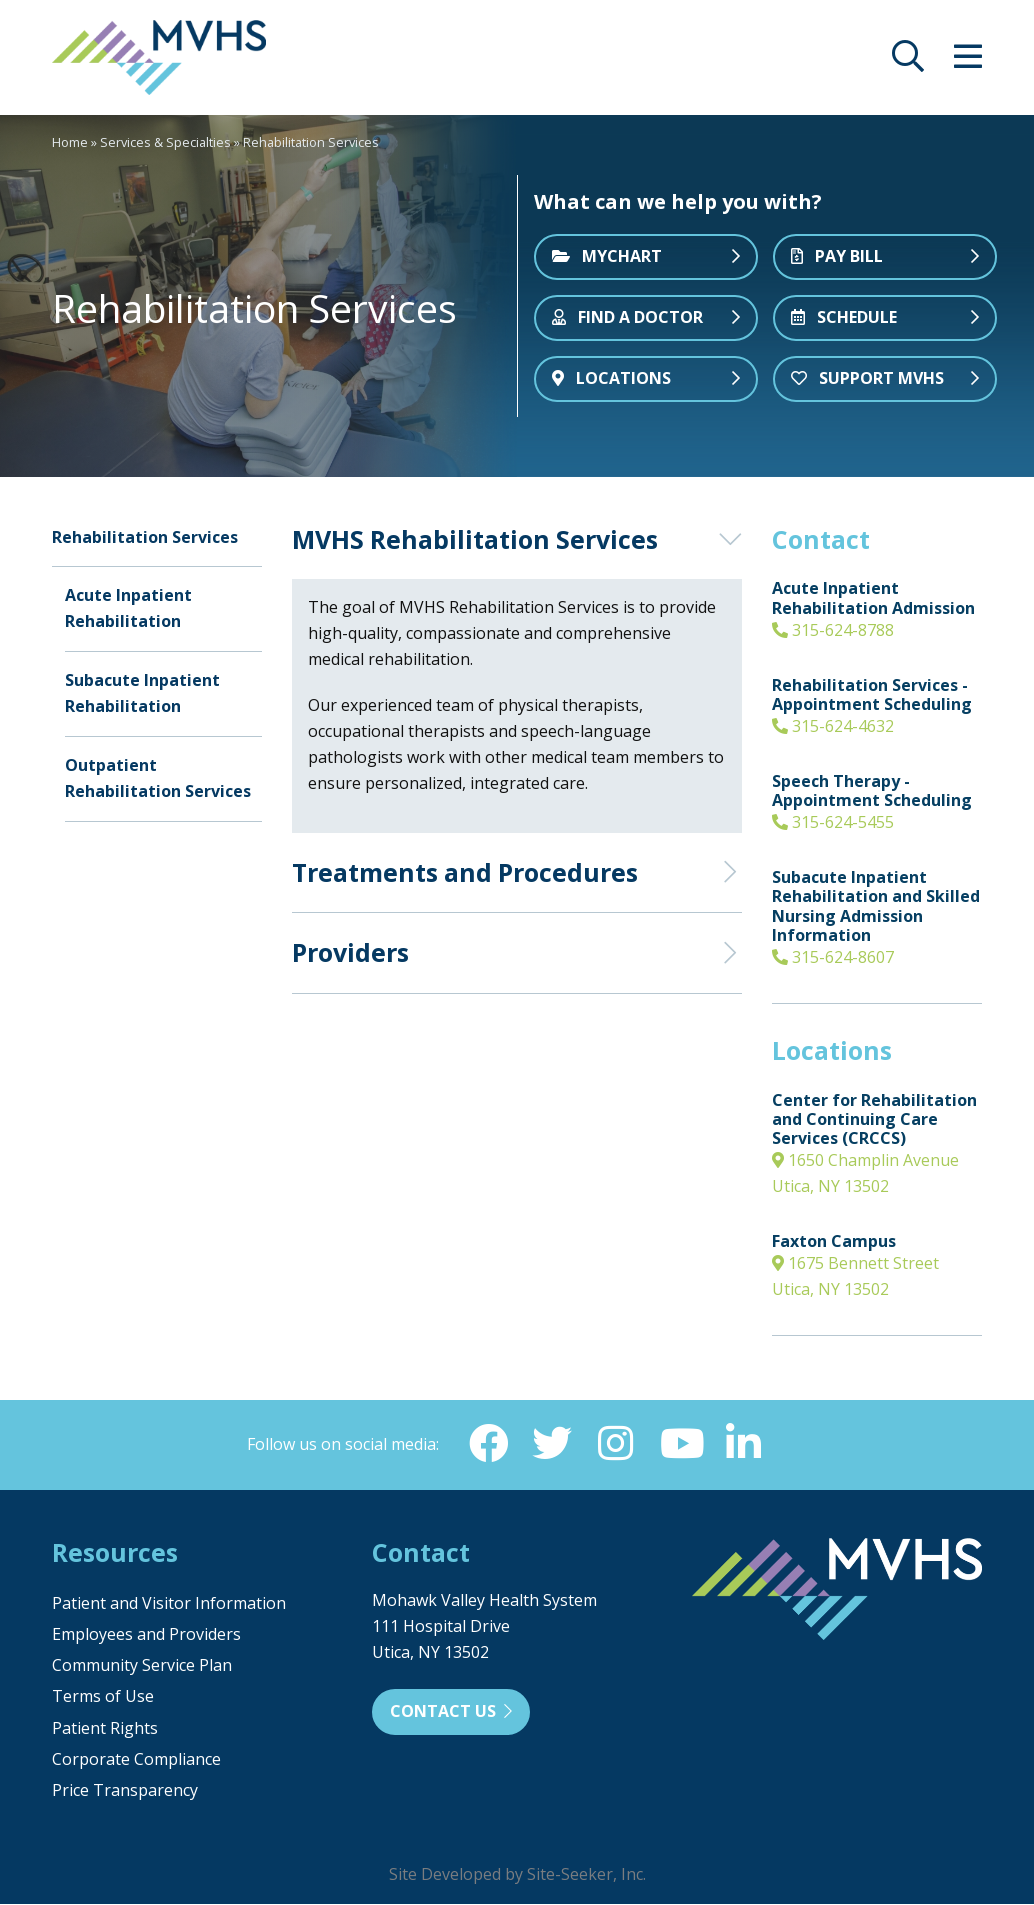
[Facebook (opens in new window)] (488, 1444)
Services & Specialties (165, 142)
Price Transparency (125, 1791)
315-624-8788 (833, 630)
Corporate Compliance (136, 1760)
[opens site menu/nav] (968, 62)
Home (70, 142)
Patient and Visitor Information (169, 1604)
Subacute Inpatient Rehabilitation (142, 693)
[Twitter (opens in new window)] (552, 1444)
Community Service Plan (142, 1666)
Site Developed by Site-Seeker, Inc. (517, 1875)
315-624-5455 (833, 822)
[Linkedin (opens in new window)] (744, 1444)
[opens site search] (908, 62)
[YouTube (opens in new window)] (680, 1444)
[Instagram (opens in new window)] (616, 1444)
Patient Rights (105, 1729)
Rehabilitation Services (145, 537)
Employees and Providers (146, 1635)
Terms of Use (103, 1697)
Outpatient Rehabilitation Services (158, 778)
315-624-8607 (833, 957)
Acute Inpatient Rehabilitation (128, 608)
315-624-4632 (833, 726)
